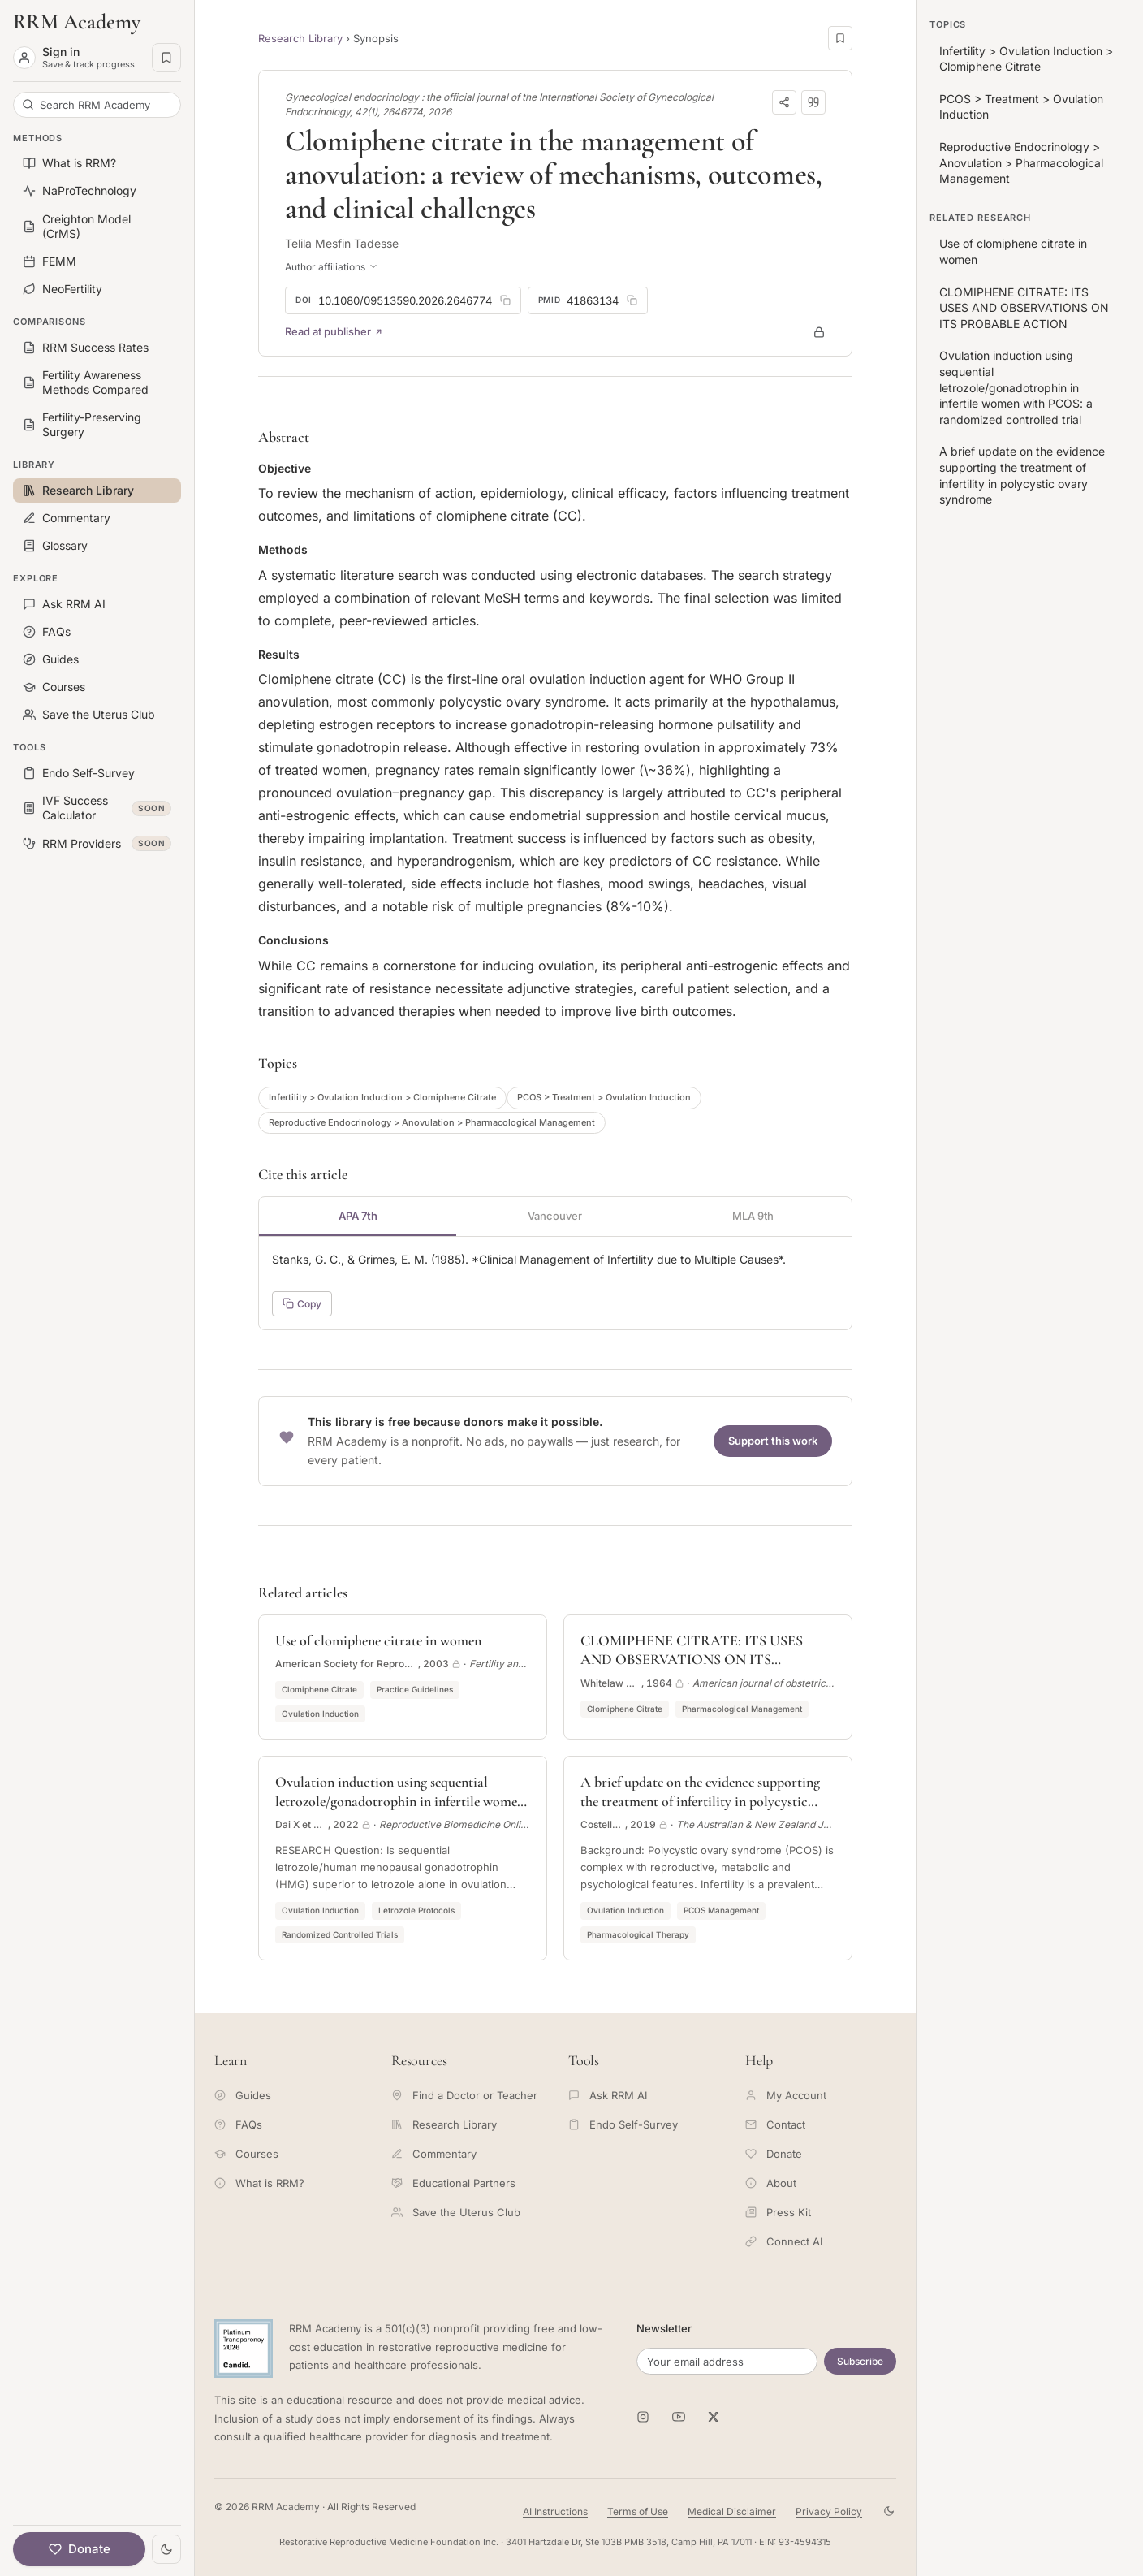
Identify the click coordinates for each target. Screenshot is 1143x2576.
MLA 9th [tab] (753, 1215)
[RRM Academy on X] (714, 2417)
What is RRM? (259, 2182)
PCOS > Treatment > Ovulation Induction (604, 1097)
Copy (302, 1304)
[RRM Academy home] (97, 22)
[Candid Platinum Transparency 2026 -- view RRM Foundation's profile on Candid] (243, 2348)
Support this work (772, 1440)
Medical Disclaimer (732, 2511)
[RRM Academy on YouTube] (679, 2417)
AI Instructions (555, 2511)
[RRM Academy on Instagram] (643, 2417)
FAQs (238, 2124)
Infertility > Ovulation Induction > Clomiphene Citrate (382, 1097)
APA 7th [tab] (358, 1215)
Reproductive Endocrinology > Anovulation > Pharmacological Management (432, 1122)
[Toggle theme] (166, 2549)
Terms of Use (637, 2511)
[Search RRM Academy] (97, 105)
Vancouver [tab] (555, 1215)
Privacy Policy (829, 2511)
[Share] (784, 102)
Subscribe (860, 2361)
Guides (242, 2095)
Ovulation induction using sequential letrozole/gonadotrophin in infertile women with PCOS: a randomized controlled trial (1016, 387)
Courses (246, 2153)
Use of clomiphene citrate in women (1013, 251)
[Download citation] (813, 102)
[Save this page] (840, 38)
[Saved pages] (166, 57)
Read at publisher (334, 331)
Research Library (300, 38)
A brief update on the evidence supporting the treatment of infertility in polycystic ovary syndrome (1022, 475)
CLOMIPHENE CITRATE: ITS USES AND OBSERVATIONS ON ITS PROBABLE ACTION (1024, 308)
